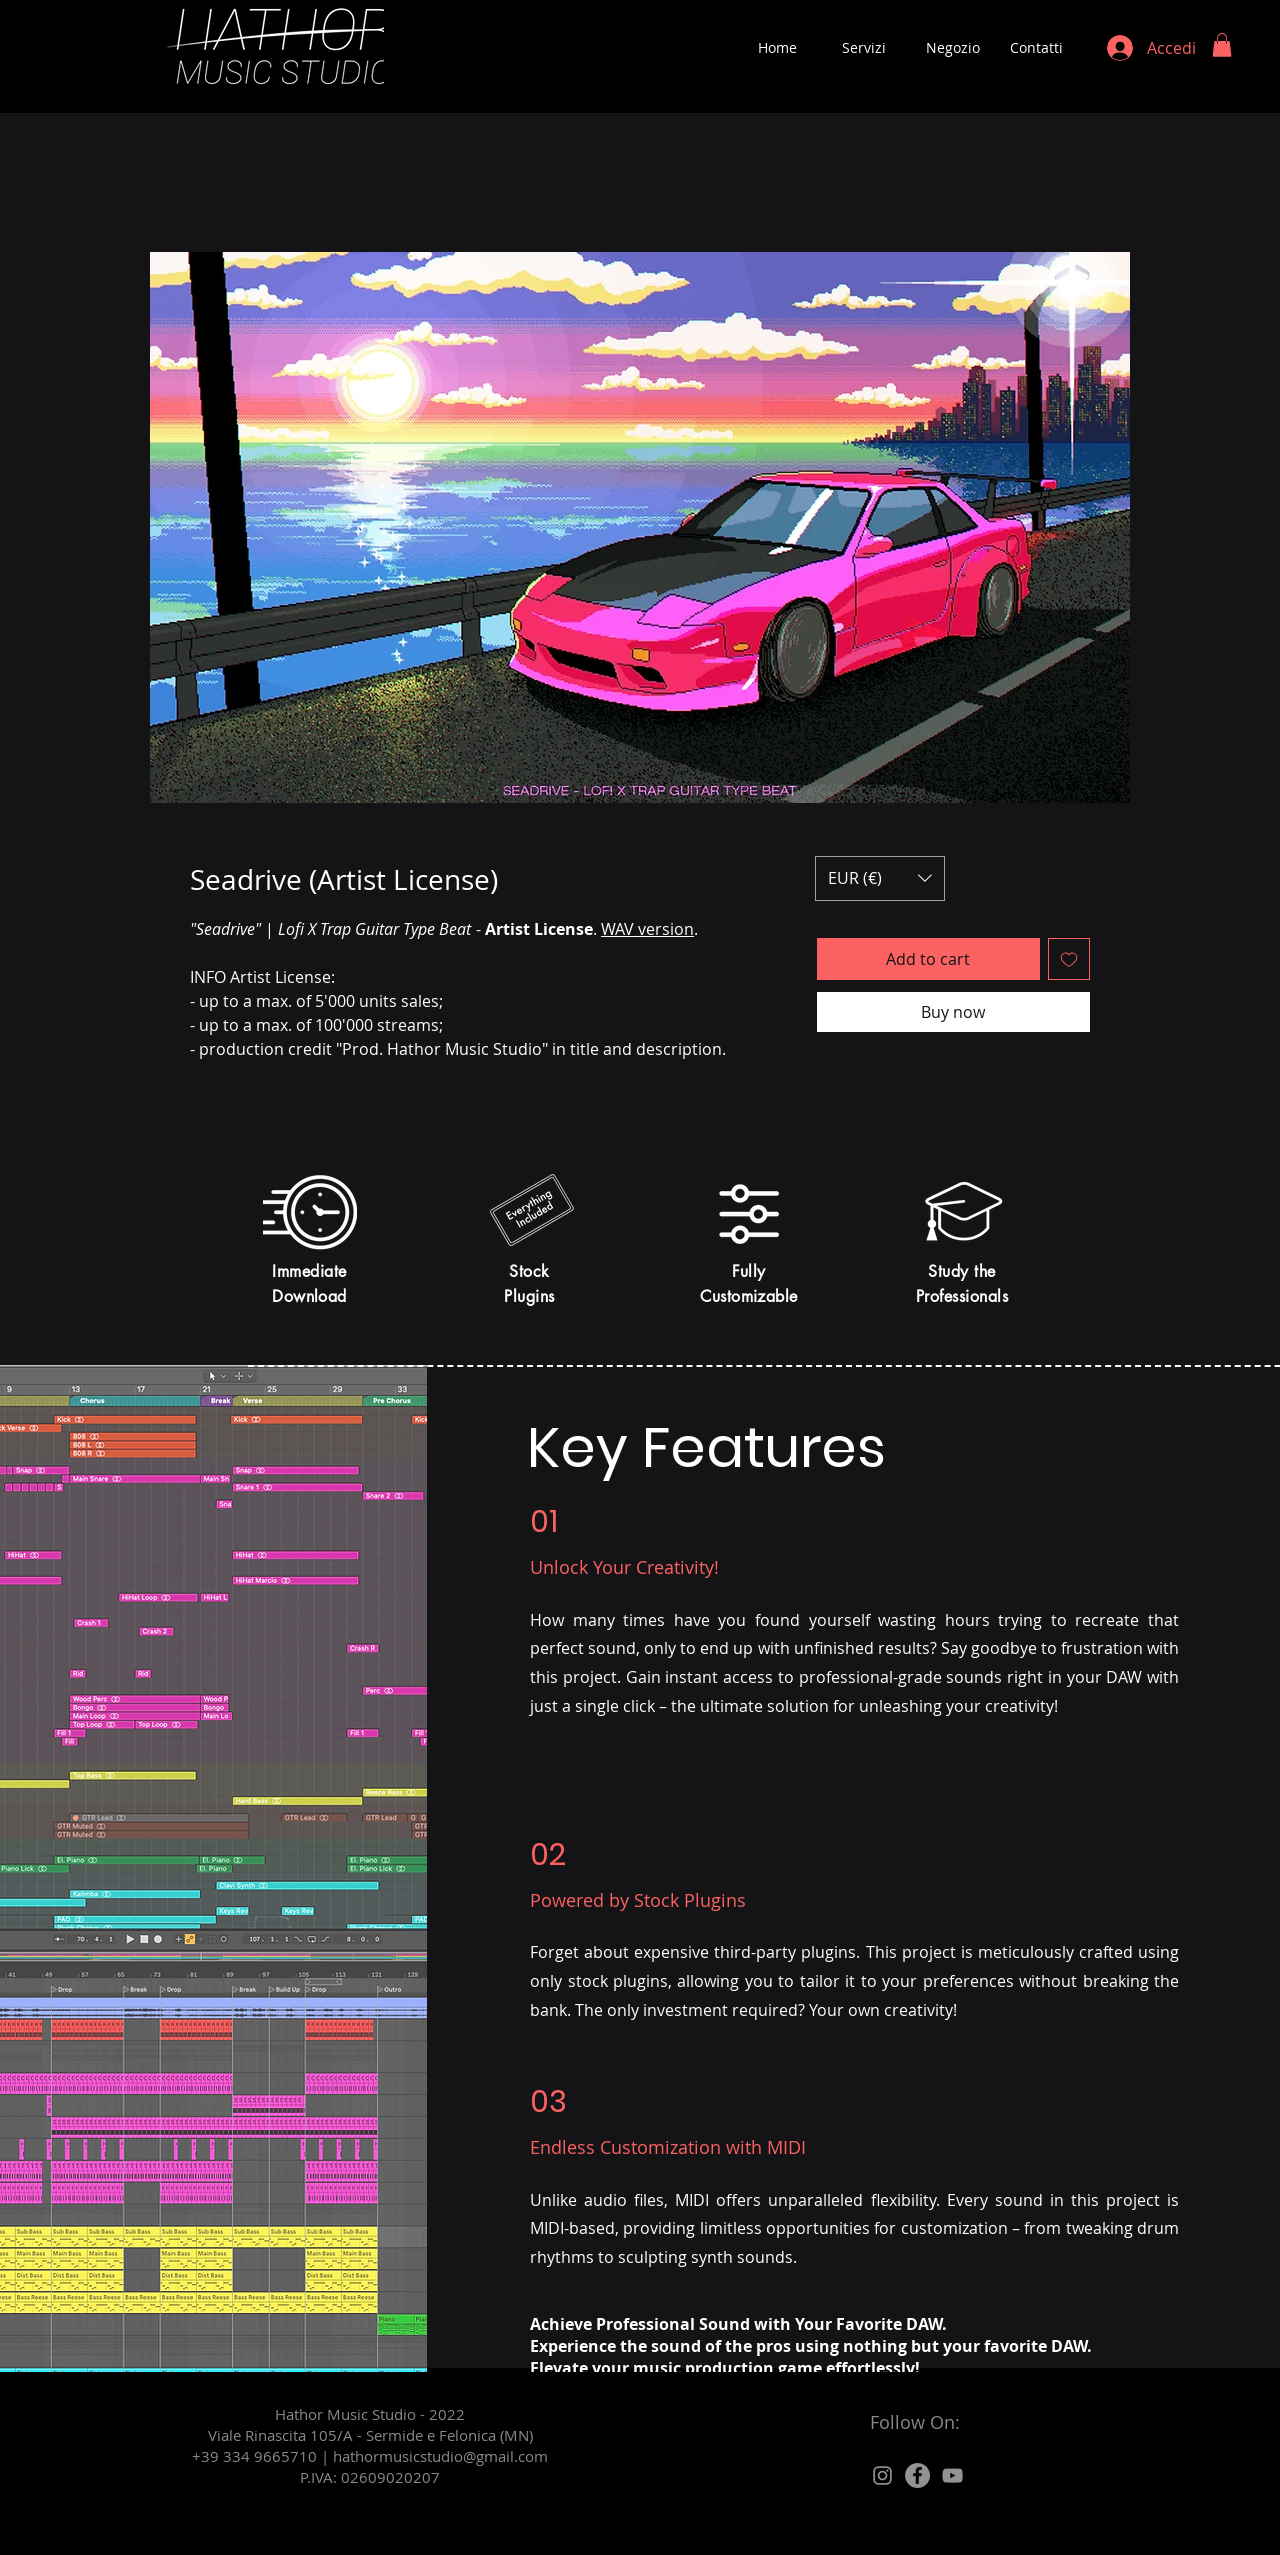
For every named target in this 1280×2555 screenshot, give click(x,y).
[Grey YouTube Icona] (952, 2475)
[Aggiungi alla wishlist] (1069, 959)
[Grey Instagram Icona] (882, 2475)
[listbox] (880, 878)
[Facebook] (917, 2475)
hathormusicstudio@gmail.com (440, 2456)
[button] (1222, 45)
